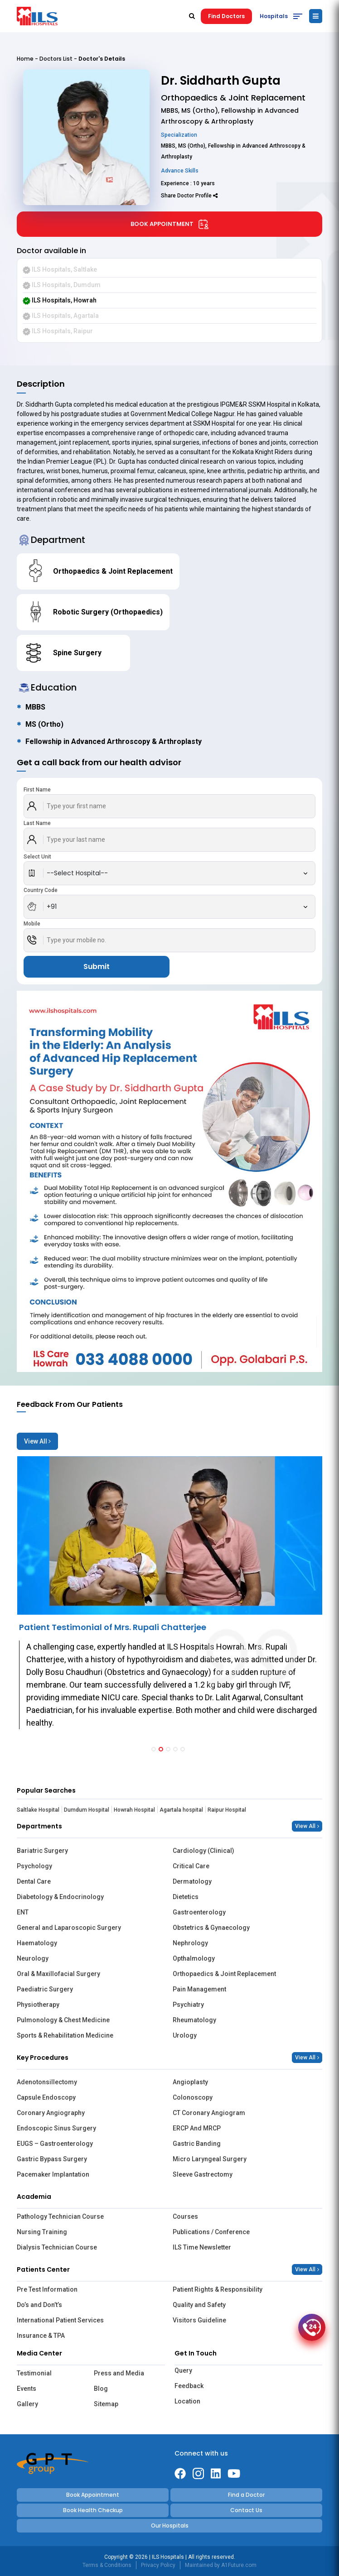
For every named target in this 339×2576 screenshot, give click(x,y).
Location (187, 2401)
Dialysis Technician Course (57, 2247)
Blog (101, 2388)
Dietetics (186, 1896)
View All (37, 1441)
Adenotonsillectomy (47, 2082)
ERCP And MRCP (197, 2128)
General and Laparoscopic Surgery (69, 1927)
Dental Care (34, 1881)
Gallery (27, 2404)
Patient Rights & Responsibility (217, 2289)
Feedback (188, 2385)
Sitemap (106, 2404)
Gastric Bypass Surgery (52, 2159)
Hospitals (274, 16)
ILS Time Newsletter (202, 2247)
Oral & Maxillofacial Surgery (58, 1973)
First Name (37, 790)
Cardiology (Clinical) (203, 1850)
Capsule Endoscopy (46, 2097)
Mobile (32, 924)
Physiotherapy (38, 2004)
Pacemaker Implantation (53, 2174)
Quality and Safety (199, 2304)
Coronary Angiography (51, 2112)
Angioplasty (190, 2082)
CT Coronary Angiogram (209, 2112)
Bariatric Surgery (42, 1850)
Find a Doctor (246, 2495)
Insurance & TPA (41, 2335)
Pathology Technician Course (60, 2216)
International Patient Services (60, 2320)
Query (183, 2370)
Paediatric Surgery (45, 1989)
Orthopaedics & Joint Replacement (224, 1973)
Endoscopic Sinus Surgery (56, 2128)
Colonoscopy (193, 2097)
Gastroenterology (199, 1912)
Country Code (41, 890)
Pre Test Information (47, 2289)
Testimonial (34, 2373)
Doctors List (56, 58)
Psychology (34, 1866)
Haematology (37, 1943)
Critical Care (191, 1866)
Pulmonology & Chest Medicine (63, 2020)
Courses (185, 2216)
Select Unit (37, 857)
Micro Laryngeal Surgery (210, 2159)
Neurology (32, 1958)
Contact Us (246, 2510)
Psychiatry (188, 2004)
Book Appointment (170, 224)
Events (26, 2388)
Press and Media (119, 2373)
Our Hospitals (170, 2525)
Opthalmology (194, 1958)
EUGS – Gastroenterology (55, 2143)
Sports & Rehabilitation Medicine (65, 2035)
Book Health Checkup (93, 2510)
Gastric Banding (197, 2143)
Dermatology (192, 1881)
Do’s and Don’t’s (39, 2304)
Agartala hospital (181, 1810)
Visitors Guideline (199, 2320)
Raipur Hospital (227, 1810)
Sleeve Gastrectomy (202, 2174)
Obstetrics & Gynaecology (211, 1927)
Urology (185, 2035)
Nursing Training (42, 2231)
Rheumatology (194, 2020)
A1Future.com (239, 2565)
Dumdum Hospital (86, 1810)
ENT (23, 1912)
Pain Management (199, 1989)
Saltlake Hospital (38, 1810)
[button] (153, 1749)
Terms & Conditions (106, 2565)
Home (25, 58)
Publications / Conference (211, 2231)
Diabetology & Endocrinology (60, 1896)
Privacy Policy (158, 2565)
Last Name (37, 823)
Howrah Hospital (134, 1810)
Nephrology (190, 1943)
